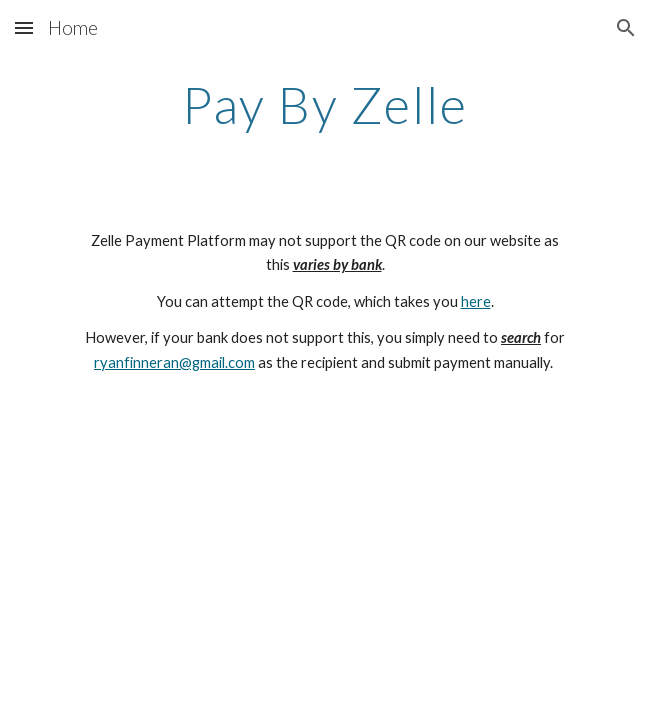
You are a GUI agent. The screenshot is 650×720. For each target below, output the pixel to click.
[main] (324, 105)
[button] (24, 27)
